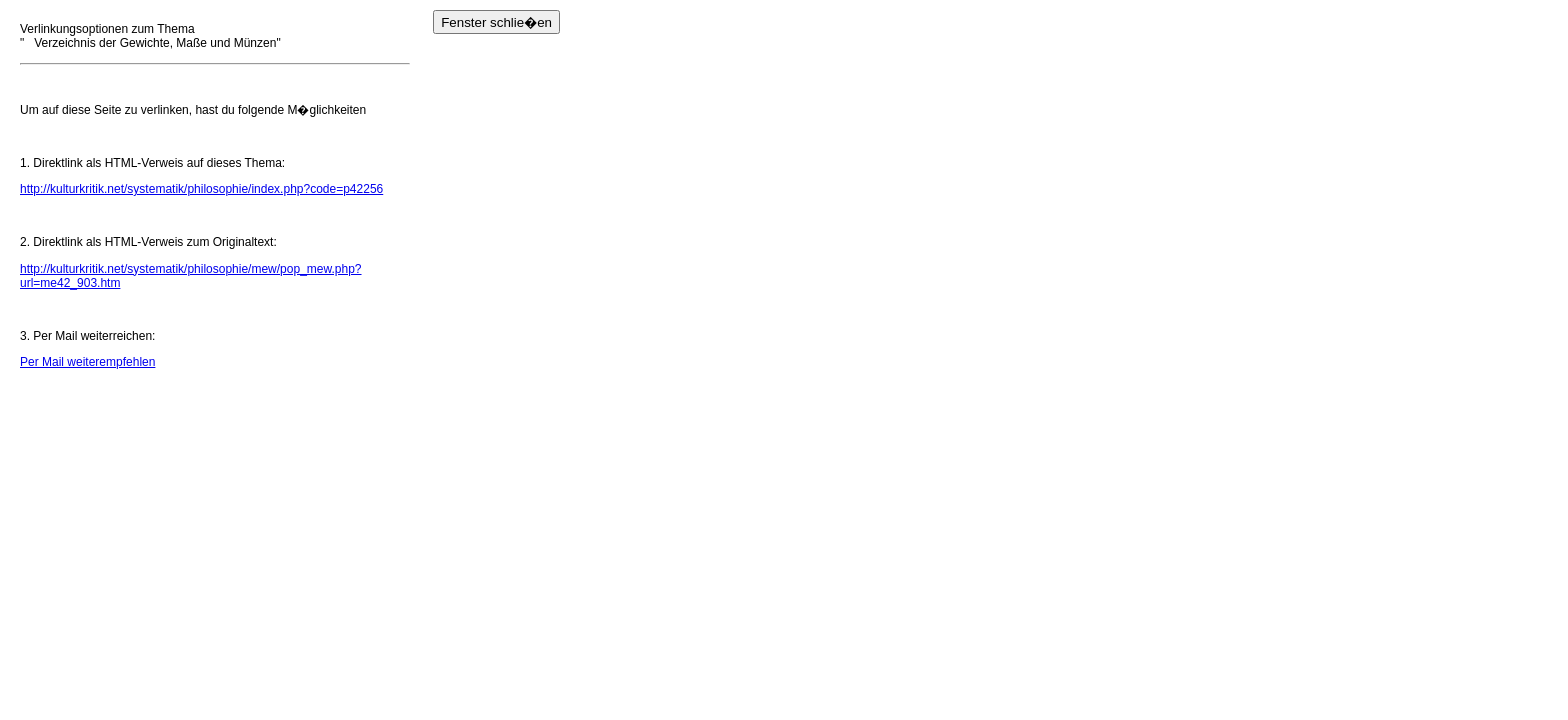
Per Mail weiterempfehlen (87, 362)
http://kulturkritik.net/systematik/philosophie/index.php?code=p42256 (201, 189)
